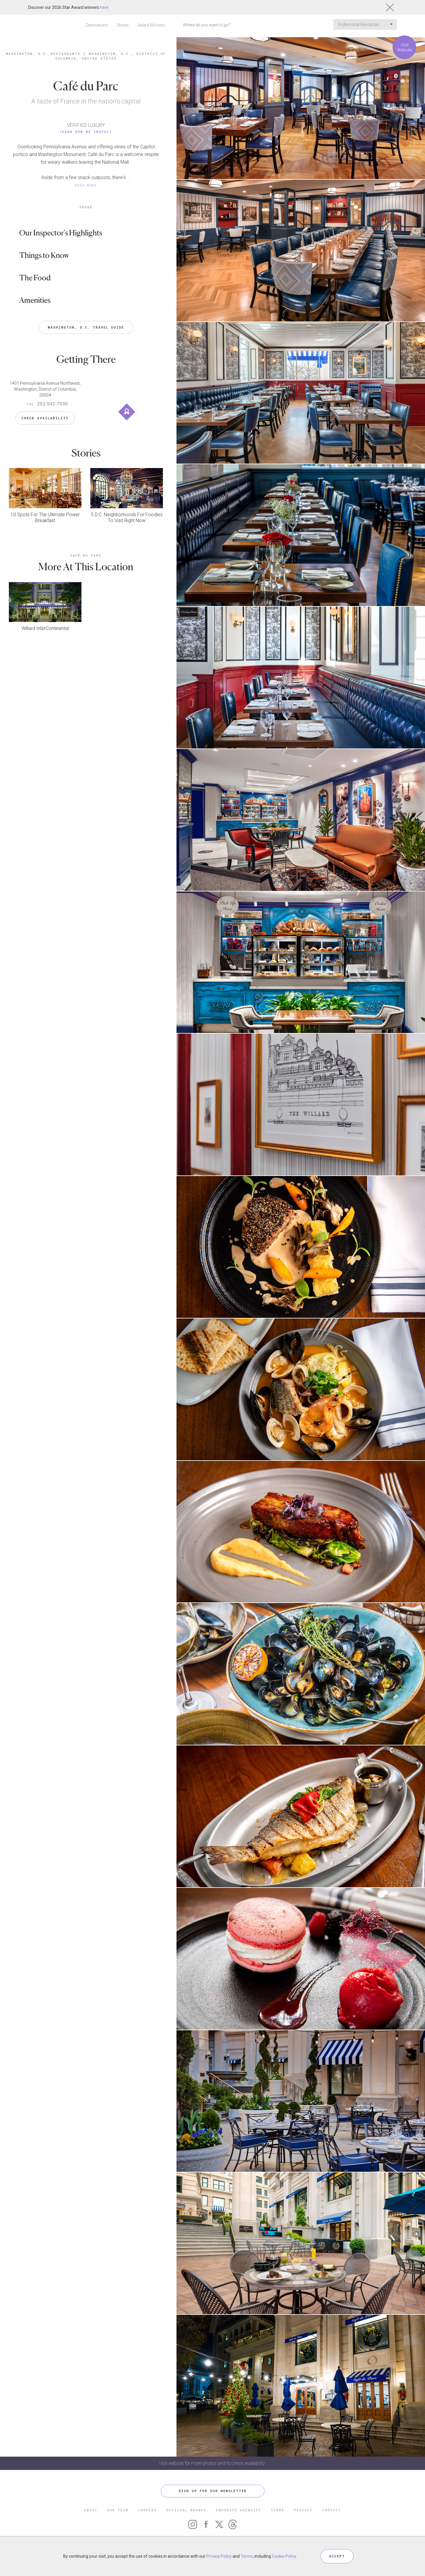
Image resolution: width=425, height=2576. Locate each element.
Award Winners (151, 25)
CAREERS (147, 2510)
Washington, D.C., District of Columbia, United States (110, 56)
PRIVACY (303, 2510)
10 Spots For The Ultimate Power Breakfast (45, 517)
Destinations (97, 25)
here (104, 7)
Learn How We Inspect (86, 131)
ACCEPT (337, 2556)
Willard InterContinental (45, 628)
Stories (123, 25)
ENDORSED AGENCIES (238, 2510)
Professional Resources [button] (365, 24)
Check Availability (45, 418)
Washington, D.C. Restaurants (43, 53)
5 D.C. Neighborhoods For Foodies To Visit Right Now (127, 517)
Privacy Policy (219, 2556)
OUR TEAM (117, 2510)
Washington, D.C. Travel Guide (86, 327)
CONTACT (331, 2510)
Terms (247, 2556)
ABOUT (90, 2510)
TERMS (277, 2510)
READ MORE (86, 185)
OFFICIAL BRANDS (186, 2510)
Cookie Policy (284, 2556)
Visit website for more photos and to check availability (212, 2463)
